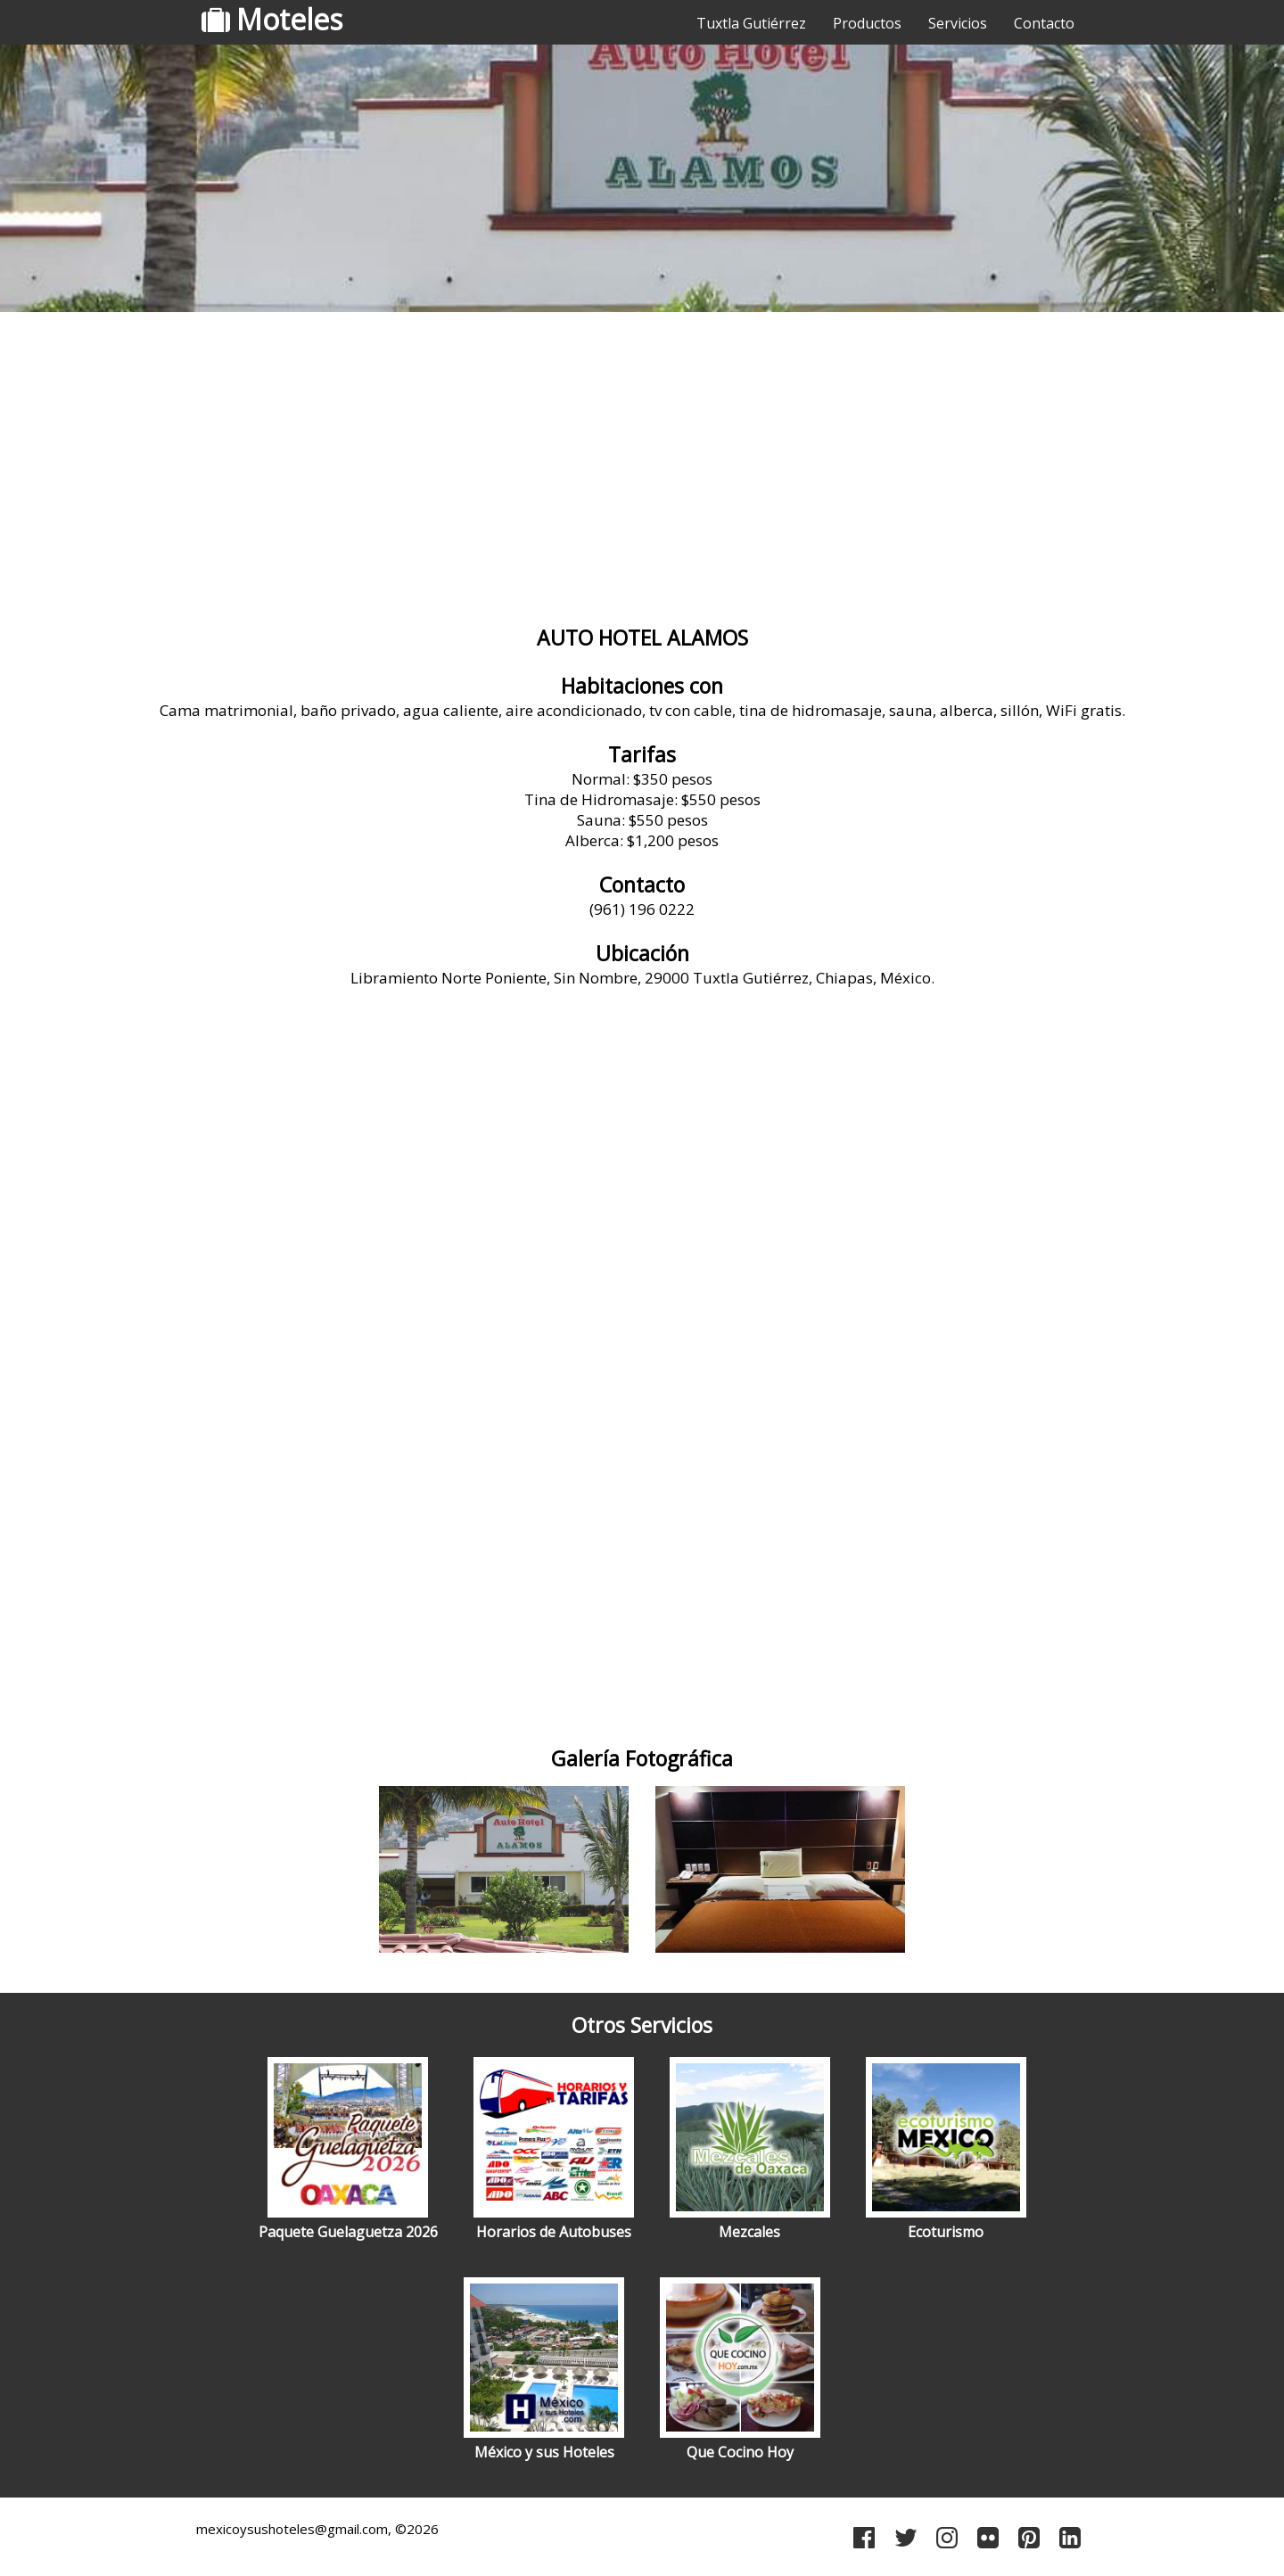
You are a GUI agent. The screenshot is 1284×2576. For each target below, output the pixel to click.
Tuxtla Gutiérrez (751, 23)
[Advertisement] (642, 459)
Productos (867, 23)
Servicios (957, 23)
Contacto (1044, 23)
